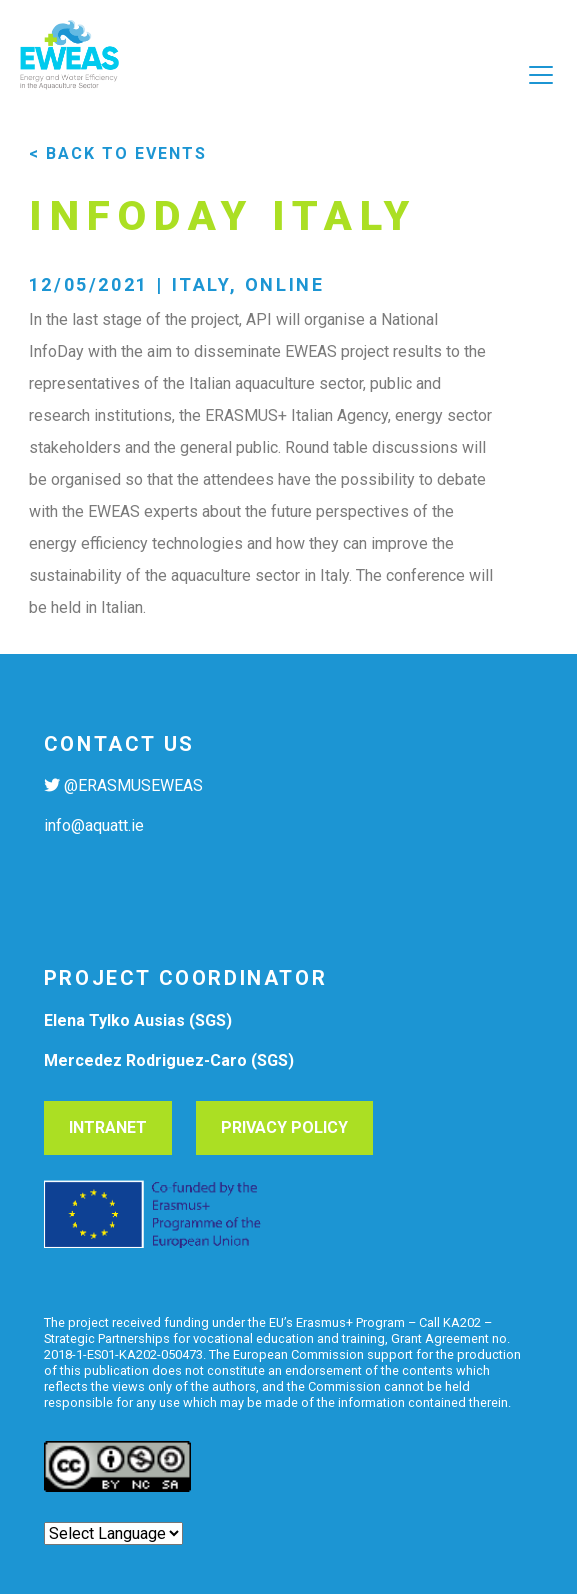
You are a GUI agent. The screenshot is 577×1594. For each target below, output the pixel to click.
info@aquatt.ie (94, 825)
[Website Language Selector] (113, 1533)
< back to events (118, 153)
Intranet (108, 1127)
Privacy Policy (284, 1127)
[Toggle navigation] (288, 111)
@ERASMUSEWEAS (133, 785)
